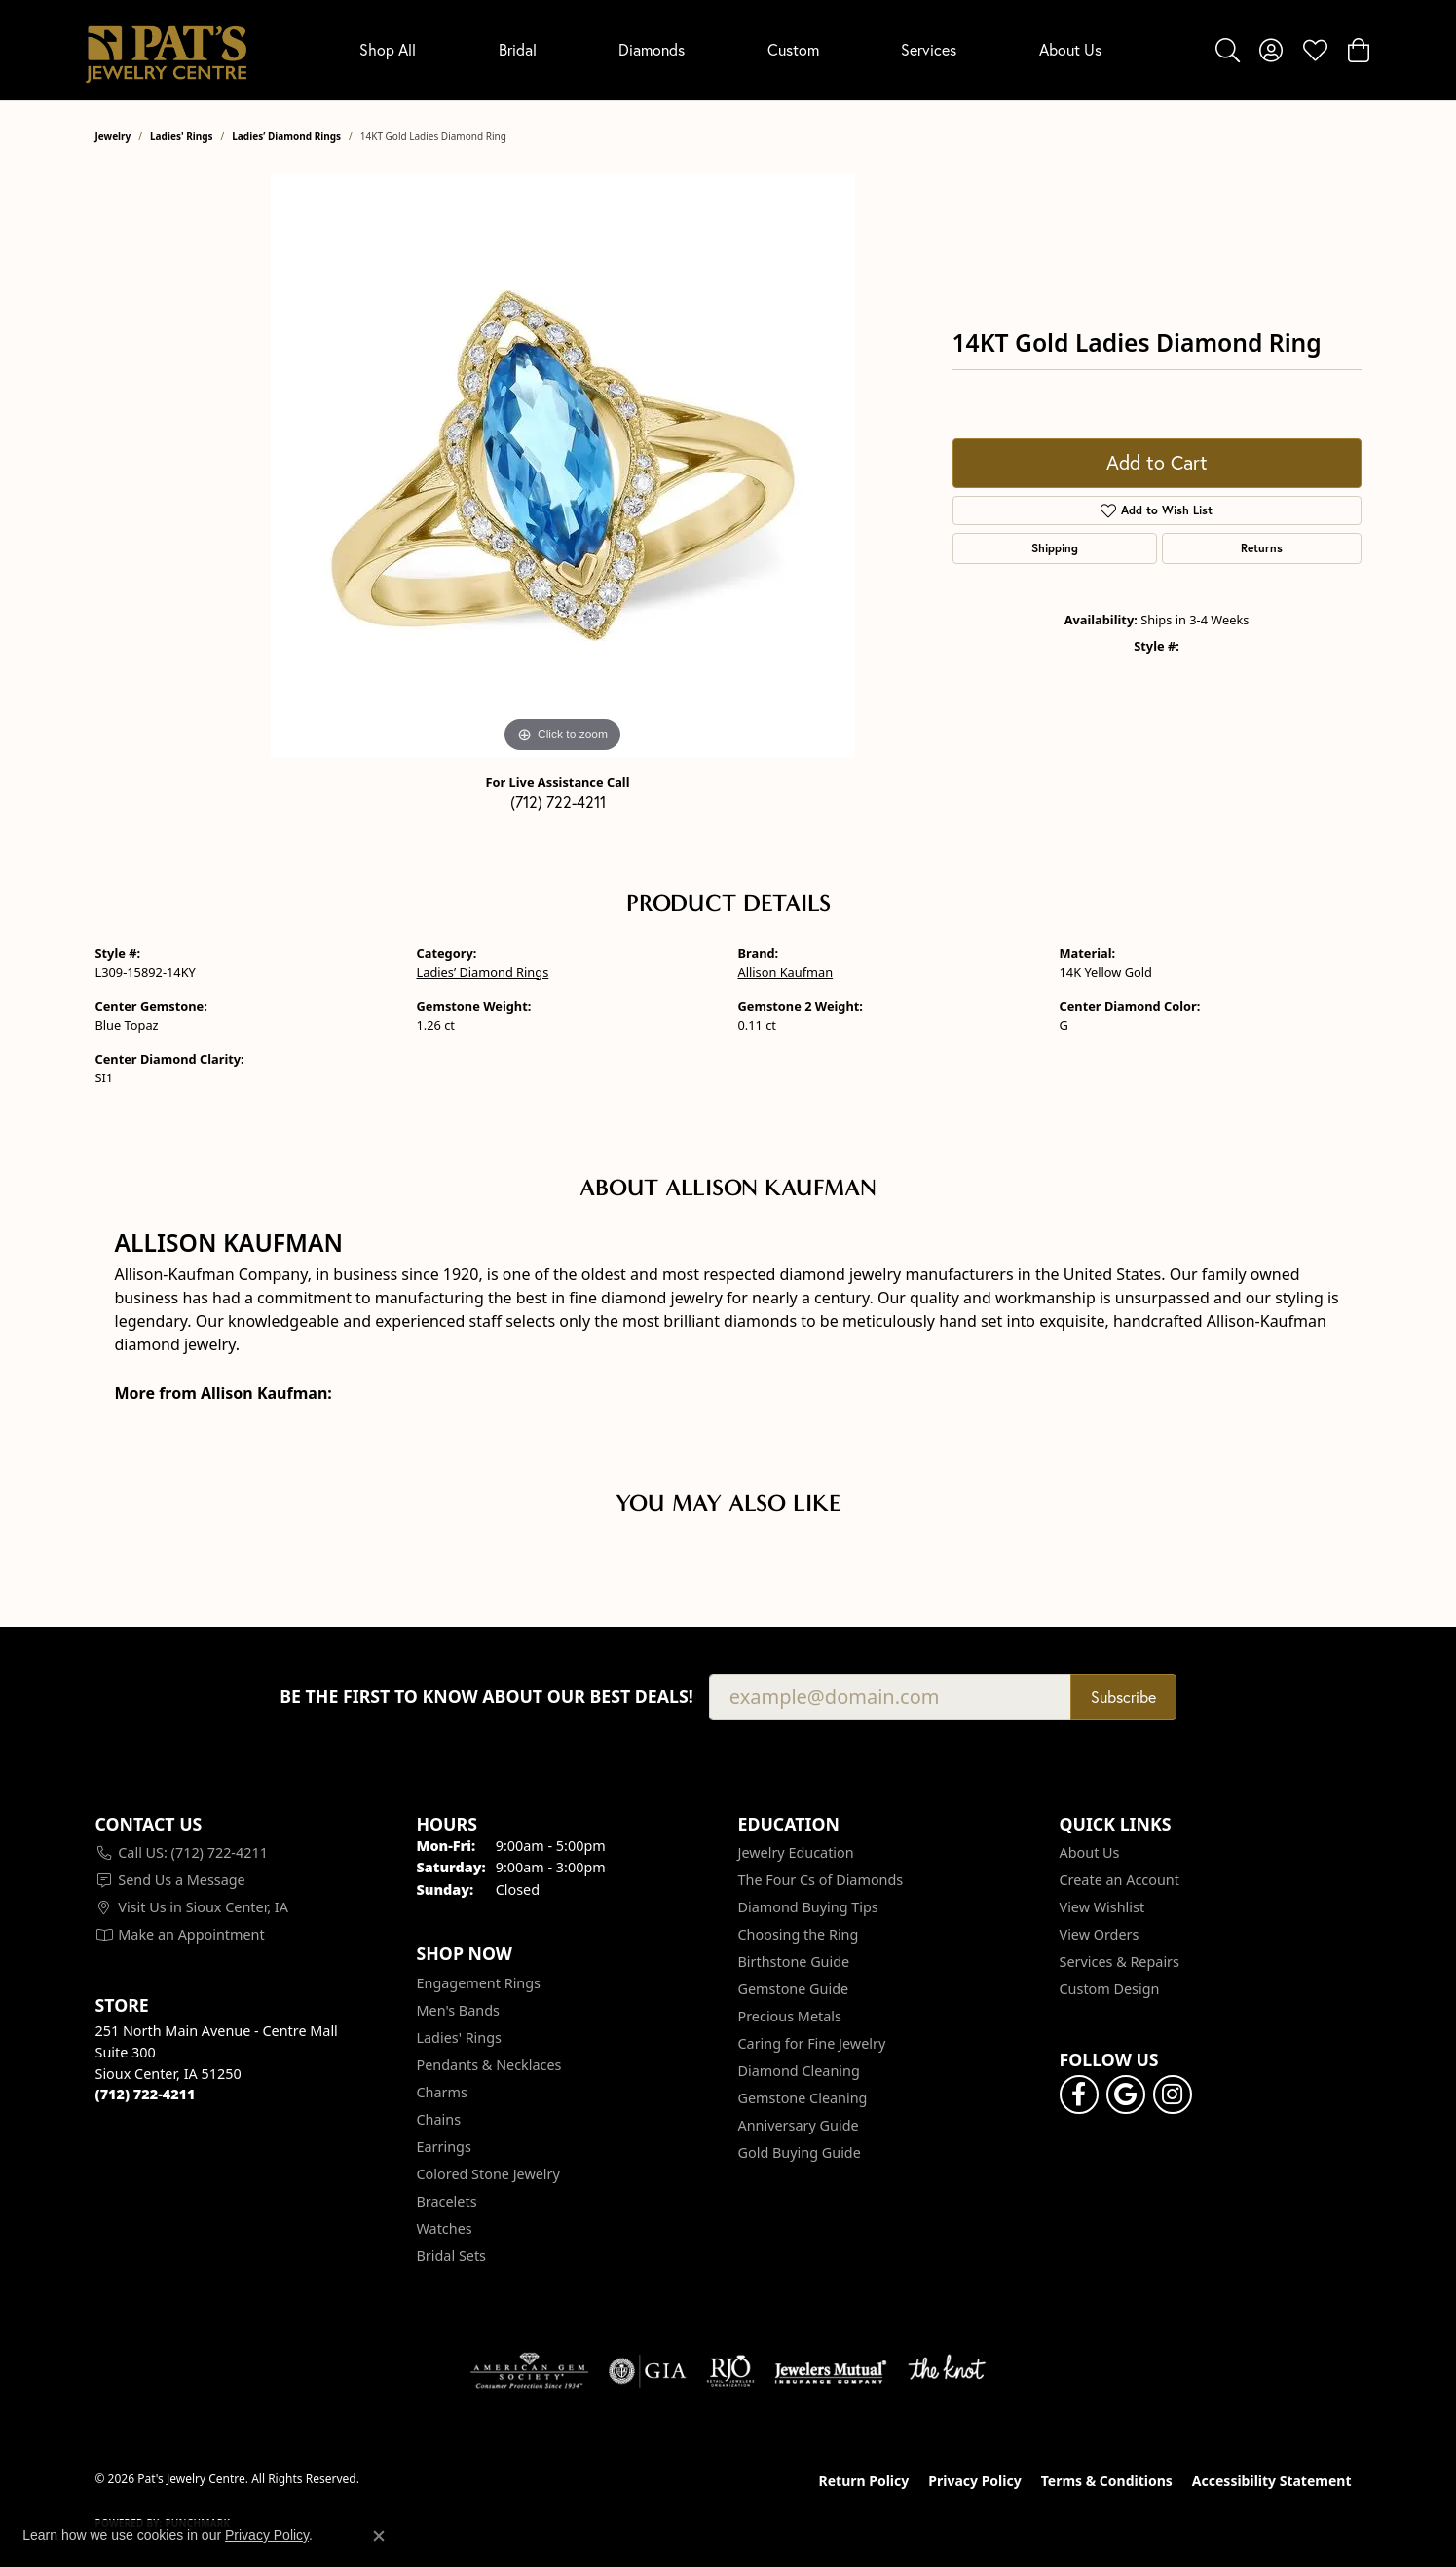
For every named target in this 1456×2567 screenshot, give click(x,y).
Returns (1262, 548)
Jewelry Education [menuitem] (796, 1852)
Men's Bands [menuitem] (458, 2010)
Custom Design (1110, 1989)
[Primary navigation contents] (731, 50)
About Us (1070, 49)
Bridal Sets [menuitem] (452, 2255)
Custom (793, 49)
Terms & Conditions (1107, 2481)
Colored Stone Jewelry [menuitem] (488, 2174)
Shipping (1054, 548)
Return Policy (864, 2481)
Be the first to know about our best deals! (486, 1696)
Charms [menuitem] (442, 2092)
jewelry (113, 136)
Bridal (518, 49)
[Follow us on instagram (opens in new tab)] (1172, 2094)
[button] (1227, 49)
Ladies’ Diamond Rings (286, 136)
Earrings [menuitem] (444, 2146)
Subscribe (1123, 1696)
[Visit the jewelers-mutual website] (830, 2371)
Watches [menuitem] (444, 2228)
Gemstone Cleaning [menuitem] (803, 2098)
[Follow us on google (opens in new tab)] (1125, 2094)
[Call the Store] (145, 2094)
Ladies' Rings (181, 136)
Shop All (387, 49)
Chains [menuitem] (439, 2119)
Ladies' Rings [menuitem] (459, 2037)
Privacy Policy (974, 2481)
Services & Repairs (1119, 1961)
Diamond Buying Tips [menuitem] (808, 1907)
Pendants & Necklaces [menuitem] (489, 2065)
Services (928, 49)
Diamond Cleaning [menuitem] (799, 2070)
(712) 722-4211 (558, 801)
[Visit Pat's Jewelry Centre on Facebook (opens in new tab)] (1079, 2094)
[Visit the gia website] (648, 2371)
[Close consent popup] (379, 2536)
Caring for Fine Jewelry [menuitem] (812, 2043)
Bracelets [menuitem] (447, 2201)
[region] (563, 465)
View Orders (1099, 1934)
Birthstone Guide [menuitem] (794, 1961)
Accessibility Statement (1272, 2481)
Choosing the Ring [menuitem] (798, 1934)
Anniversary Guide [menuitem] (798, 2125)
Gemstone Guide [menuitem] (793, 1989)
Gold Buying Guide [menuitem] (799, 2152)
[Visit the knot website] (947, 2371)
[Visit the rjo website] (730, 2371)
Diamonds (651, 49)
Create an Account (1119, 1879)
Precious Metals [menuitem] (789, 2016)
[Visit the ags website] (529, 2371)
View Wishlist (1102, 1907)
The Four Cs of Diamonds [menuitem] (821, 1879)
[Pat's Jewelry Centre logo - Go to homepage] (166, 50)
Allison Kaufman (786, 972)
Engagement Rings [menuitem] (479, 1983)
